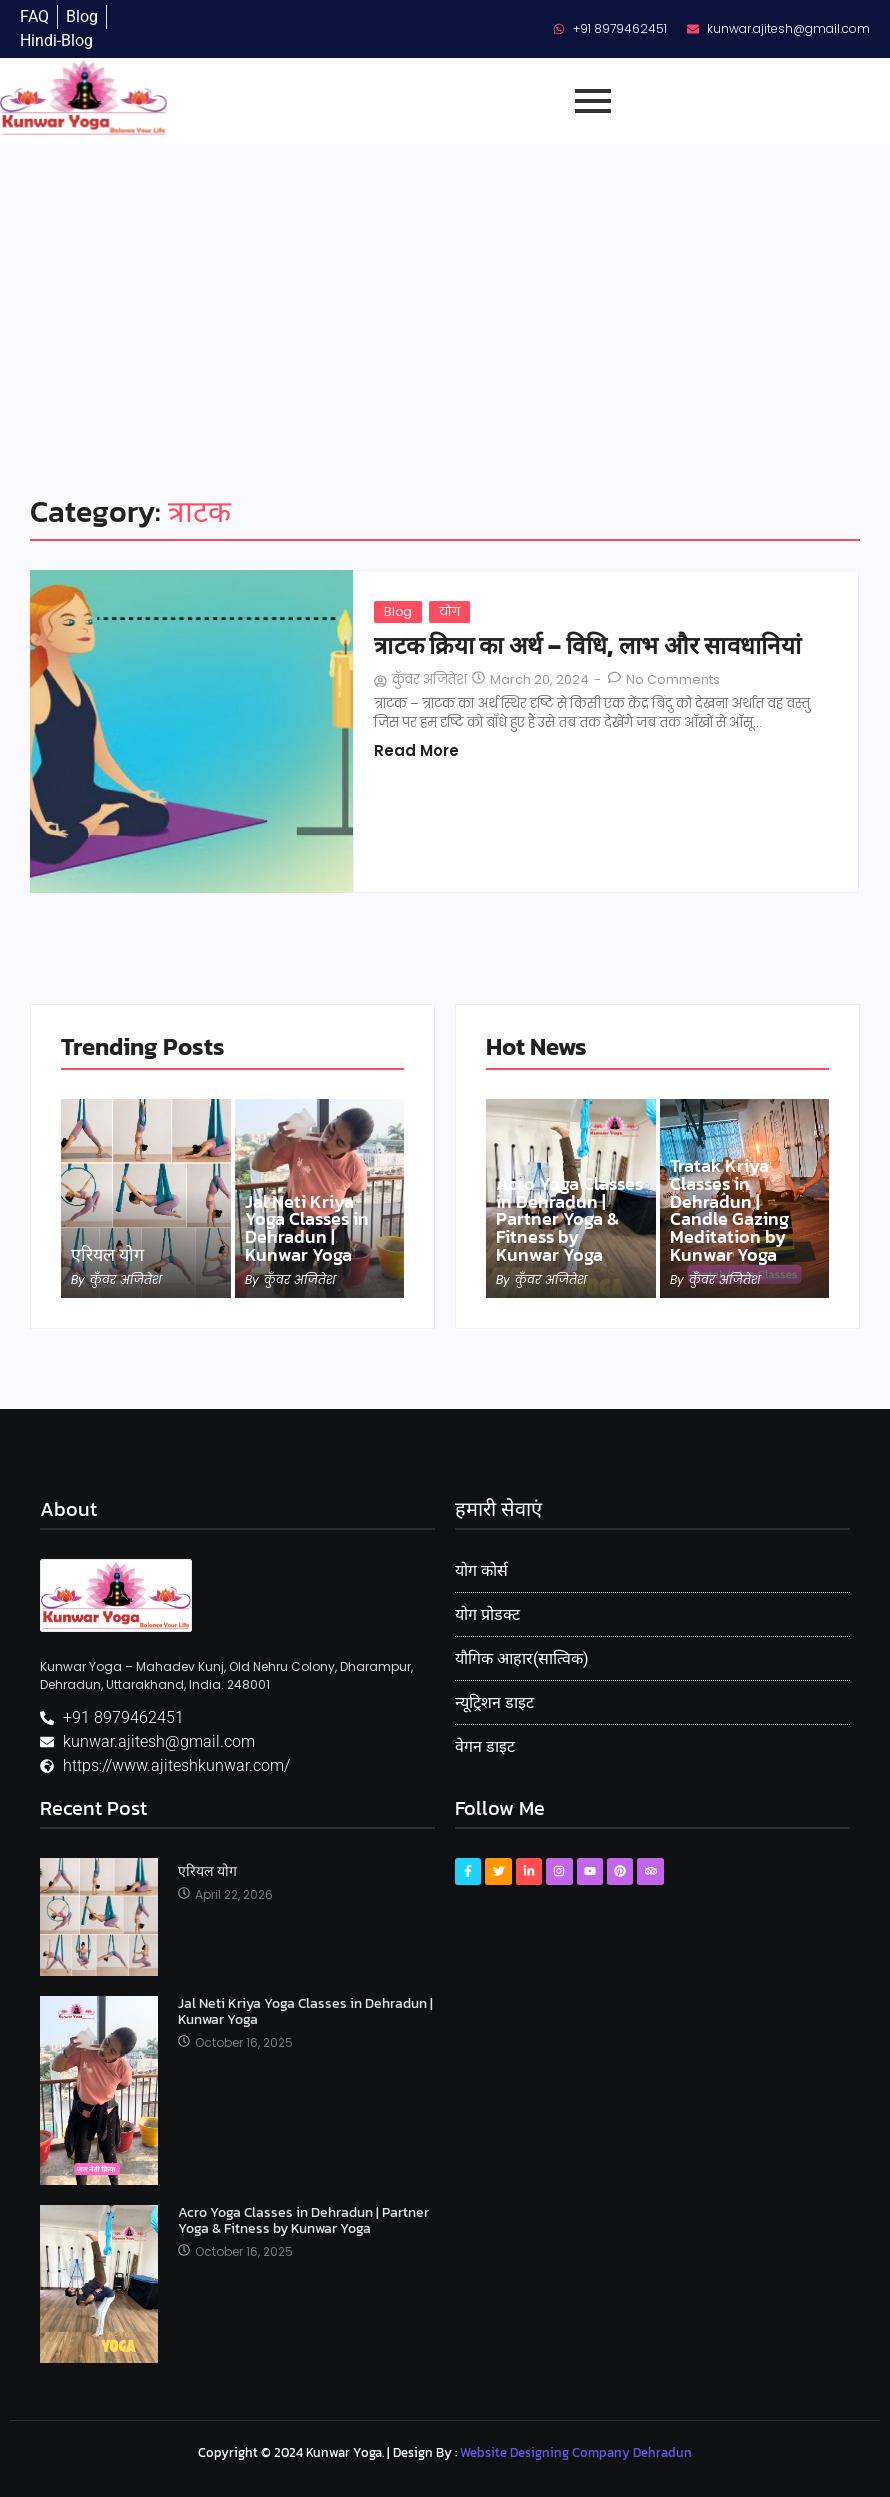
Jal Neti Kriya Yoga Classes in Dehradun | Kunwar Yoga (307, 1228)
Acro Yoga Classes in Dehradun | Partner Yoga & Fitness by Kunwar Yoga (569, 1219)
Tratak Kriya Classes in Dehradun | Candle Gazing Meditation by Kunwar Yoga (729, 1210)
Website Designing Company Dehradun (576, 2452)
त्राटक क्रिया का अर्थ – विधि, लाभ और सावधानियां (587, 646)
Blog (398, 611)
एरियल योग (107, 1255)
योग (449, 611)
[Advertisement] (445, 294)
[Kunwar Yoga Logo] (116, 1595)
